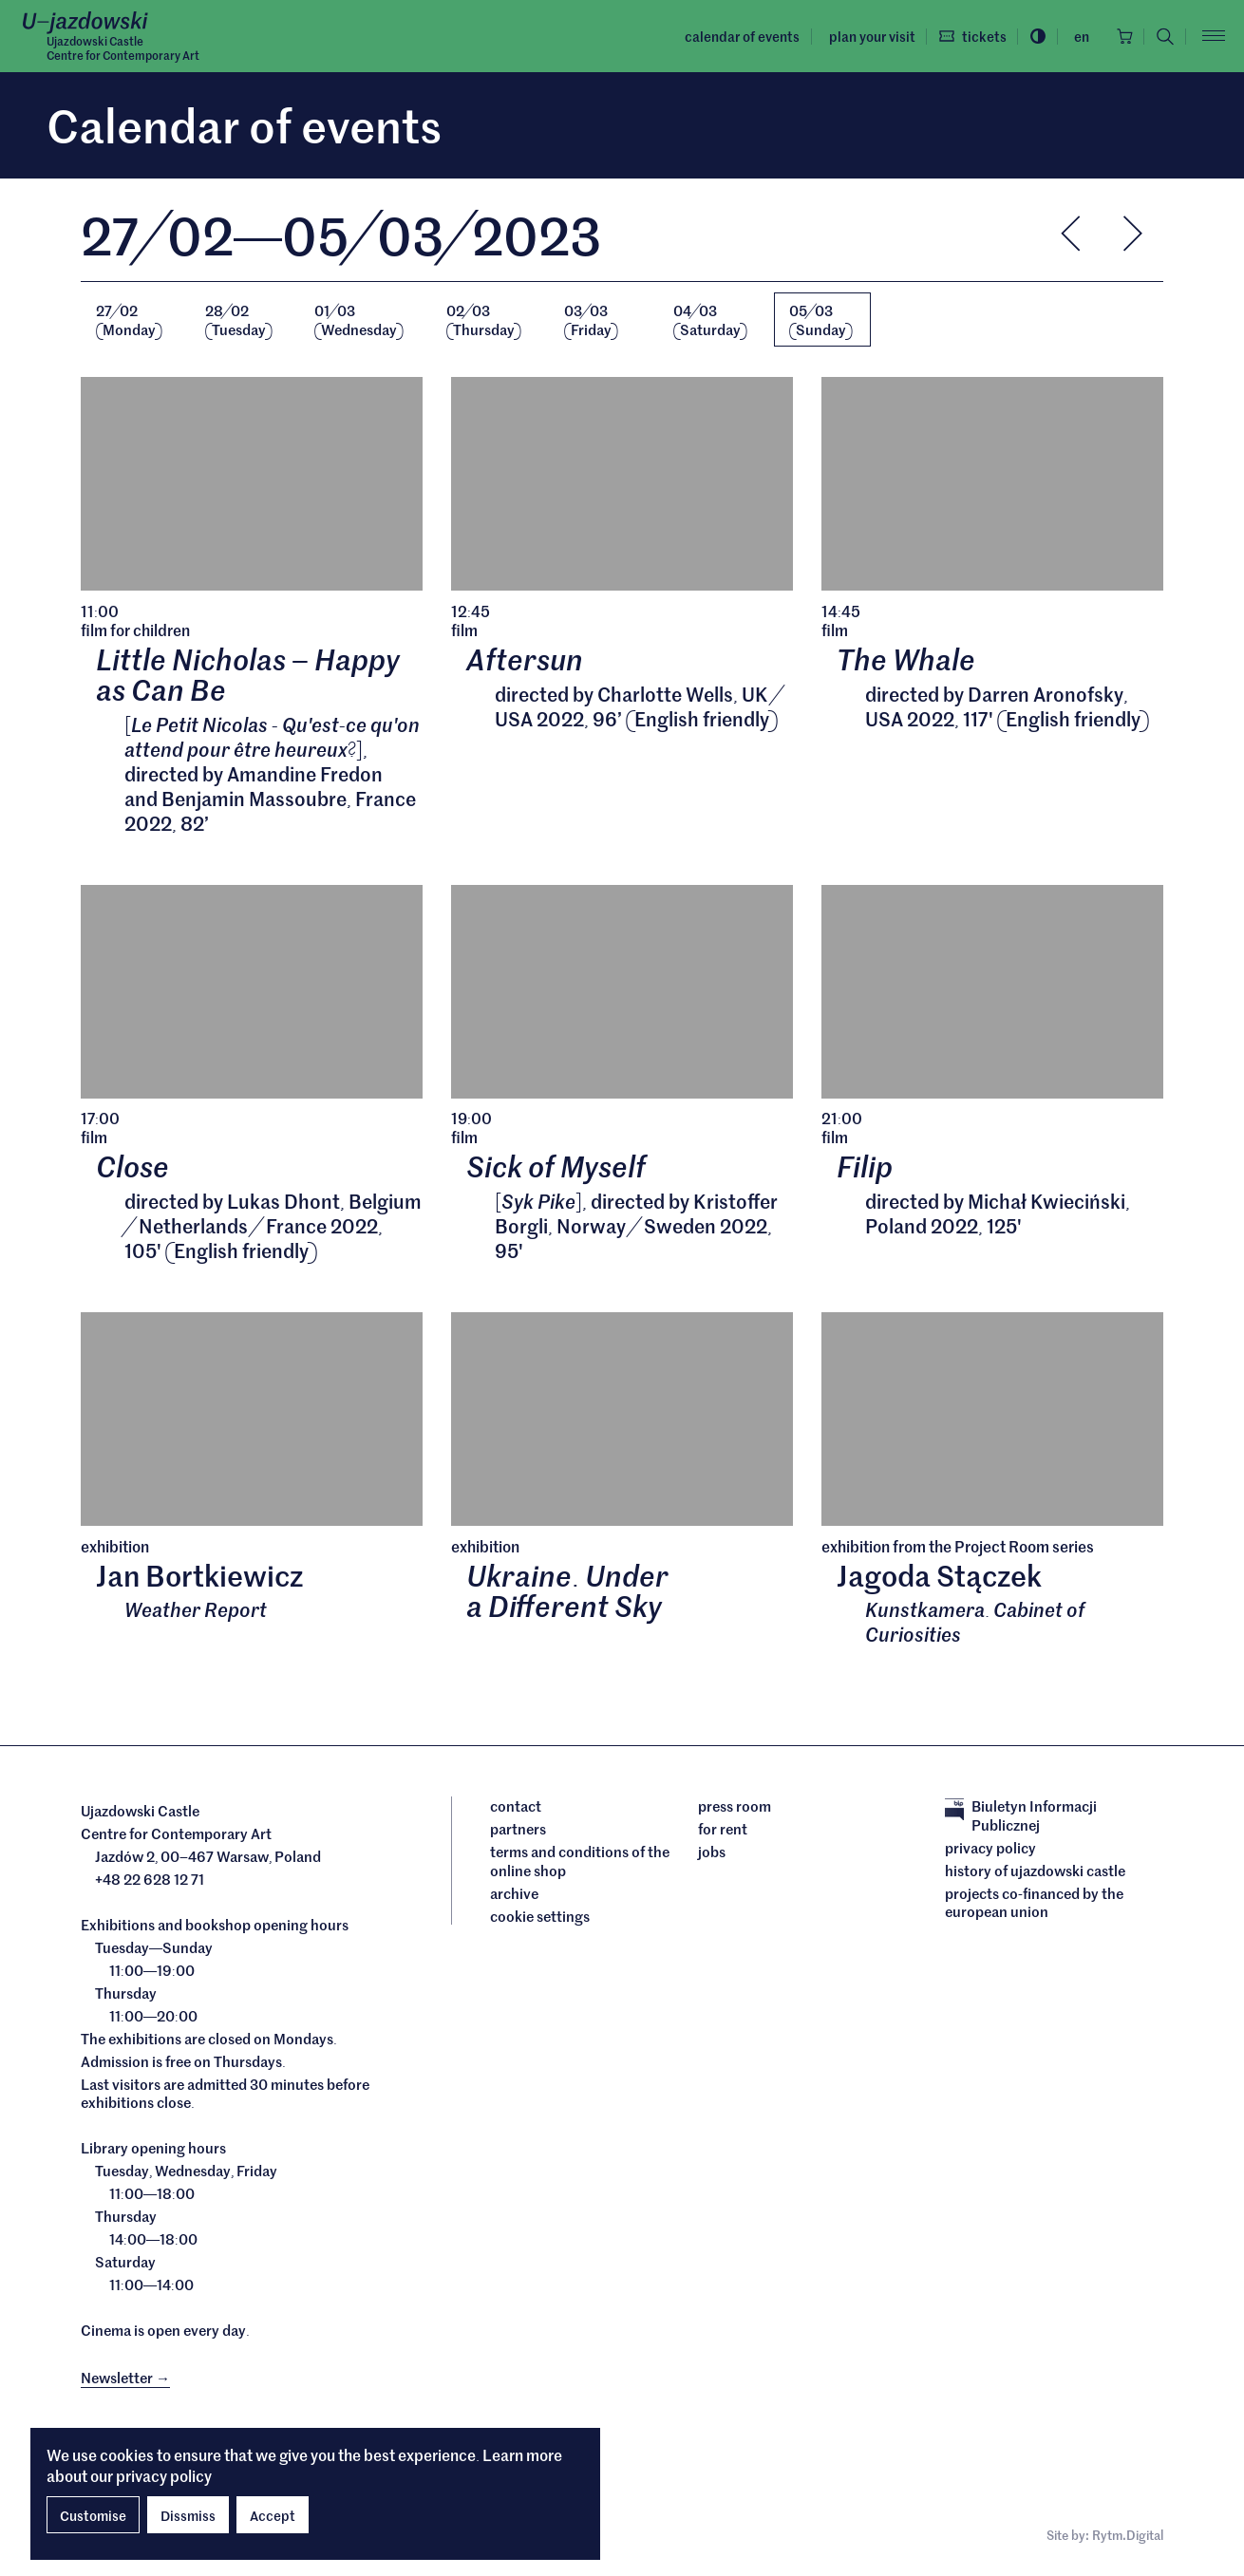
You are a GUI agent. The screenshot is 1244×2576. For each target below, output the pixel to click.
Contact (515, 1808)
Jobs (712, 1854)
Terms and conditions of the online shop (579, 1863)
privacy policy (164, 2475)
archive (514, 1896)
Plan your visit (866, 36)
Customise (93, 2515)
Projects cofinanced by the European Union (1034, 1905)
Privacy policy (990, 1850)
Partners (518, 1831)
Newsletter (125, 2380)
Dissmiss (188, 2515)
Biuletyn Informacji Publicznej (1021, 1817)
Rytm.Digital (1127, 2538)
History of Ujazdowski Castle (1035, 1873)
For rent (722, 1831)
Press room (734, 1808)
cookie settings (540, 1918)
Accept (272, 2515)
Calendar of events (737, 36)
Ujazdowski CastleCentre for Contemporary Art (123, 48)
